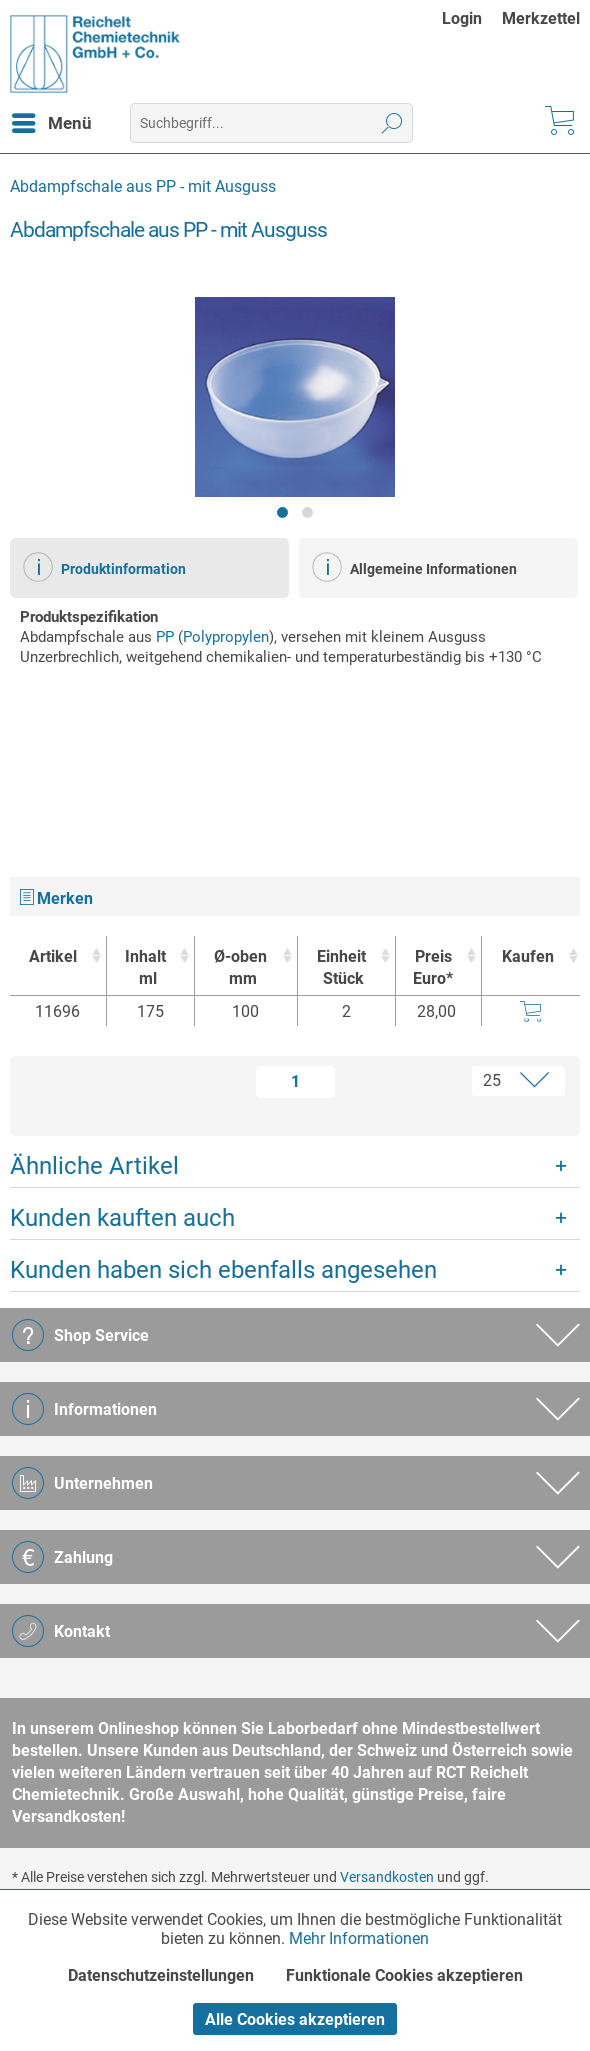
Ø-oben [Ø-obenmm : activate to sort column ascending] (241, 968)
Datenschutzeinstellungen (161, 1975)
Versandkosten (387, 1877)
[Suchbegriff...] (271, 123)
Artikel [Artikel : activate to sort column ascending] (53, 956)
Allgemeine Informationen (414, 567)
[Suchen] (392, 123)
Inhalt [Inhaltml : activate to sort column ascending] (145, 968)
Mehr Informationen (359, 1938)
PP (165, 637)
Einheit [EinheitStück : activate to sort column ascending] (341, 968)
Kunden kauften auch (122, 1218)
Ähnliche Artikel (94, 1166)
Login (462, 18)
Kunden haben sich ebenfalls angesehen (223, 1270)
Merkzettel (541, 18)
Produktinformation (104, 567)
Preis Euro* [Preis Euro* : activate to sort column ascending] (433, 967)
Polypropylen (226, 637)
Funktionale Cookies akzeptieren (404, 1975)
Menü (52, 120)
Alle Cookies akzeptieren (295, 2019)
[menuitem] (472, 18)
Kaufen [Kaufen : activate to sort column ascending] (528, 956)
